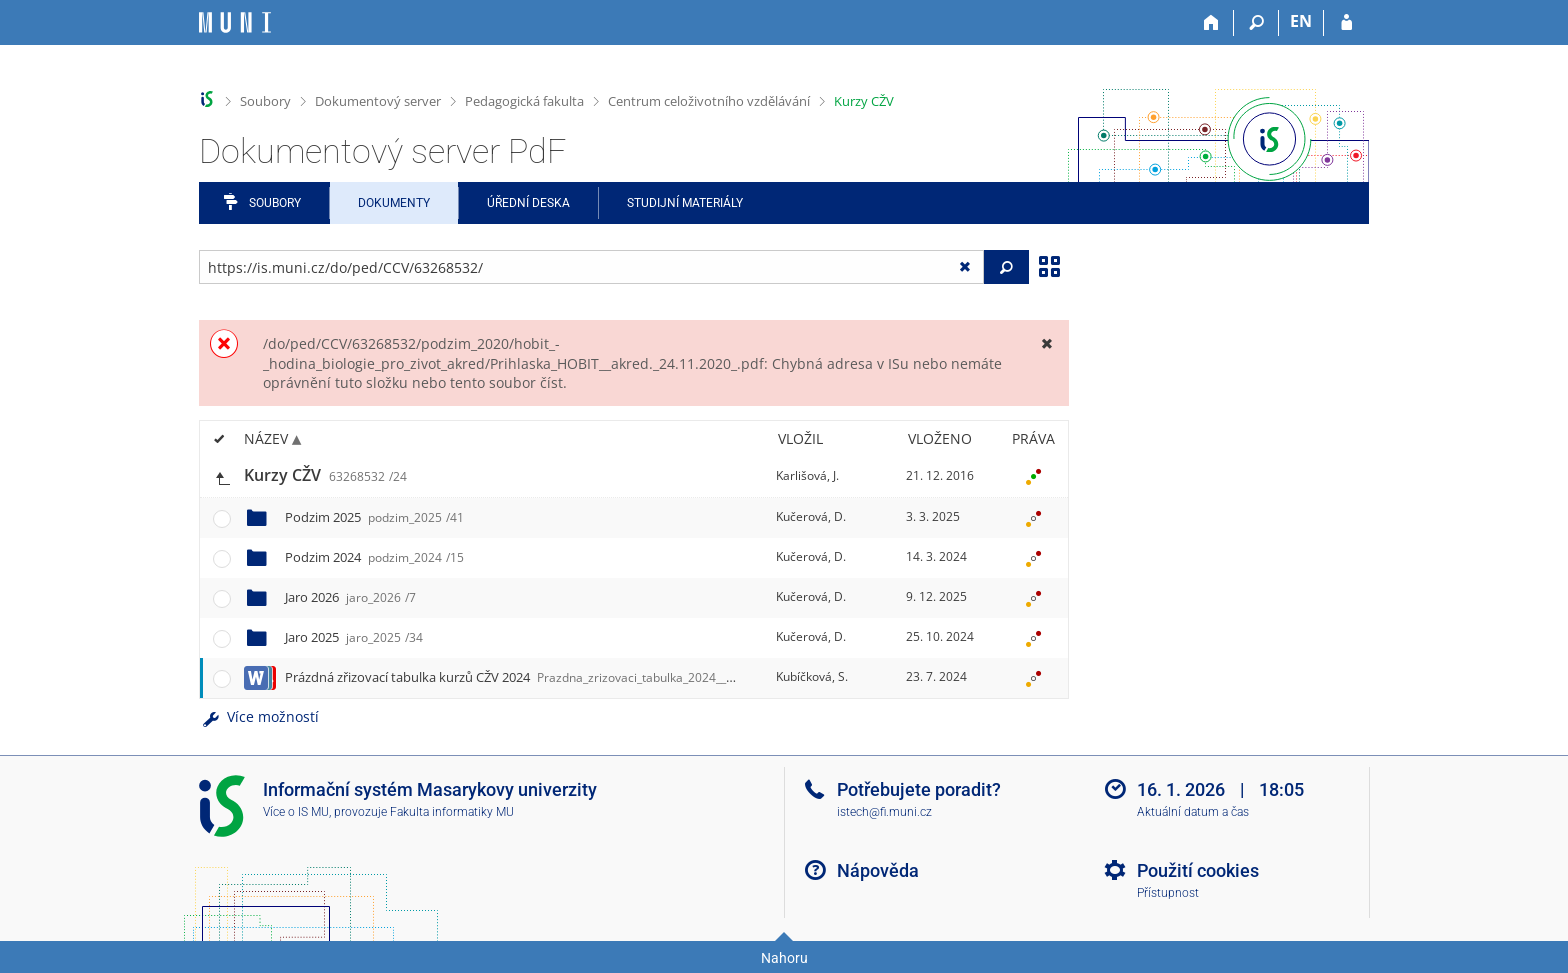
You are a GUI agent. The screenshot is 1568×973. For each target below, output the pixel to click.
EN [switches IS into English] (1301, 21)
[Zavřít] (1046, 343)
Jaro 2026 (350, 597)
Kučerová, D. (811, 516)
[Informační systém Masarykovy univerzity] (235, 22)
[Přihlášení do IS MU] (1346, 23)
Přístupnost (1168, 893)
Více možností (259, 716)
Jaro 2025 (354, 637)
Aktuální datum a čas (1193, 812)
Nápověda (878, 870)
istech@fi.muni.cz (884, 812)
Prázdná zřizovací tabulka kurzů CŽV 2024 (534, 677)
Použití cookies (1198, 870)
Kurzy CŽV (864, 101)
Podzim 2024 (374, 557)
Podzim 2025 (374, 517)
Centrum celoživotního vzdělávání (709, 101)
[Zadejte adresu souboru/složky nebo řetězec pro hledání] (591, 267)
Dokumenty (394, 203)
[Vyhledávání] (1256, 23)
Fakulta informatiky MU (452, 812)
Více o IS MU (296, 812)
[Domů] (1211, 23)
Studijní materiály (685, 203)
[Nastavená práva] (1033, 476)
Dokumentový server (378, 101)
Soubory (265, 101)
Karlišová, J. (807, 475)
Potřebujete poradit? (919, 789)
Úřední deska (528, 203)
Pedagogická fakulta (524, 101)
